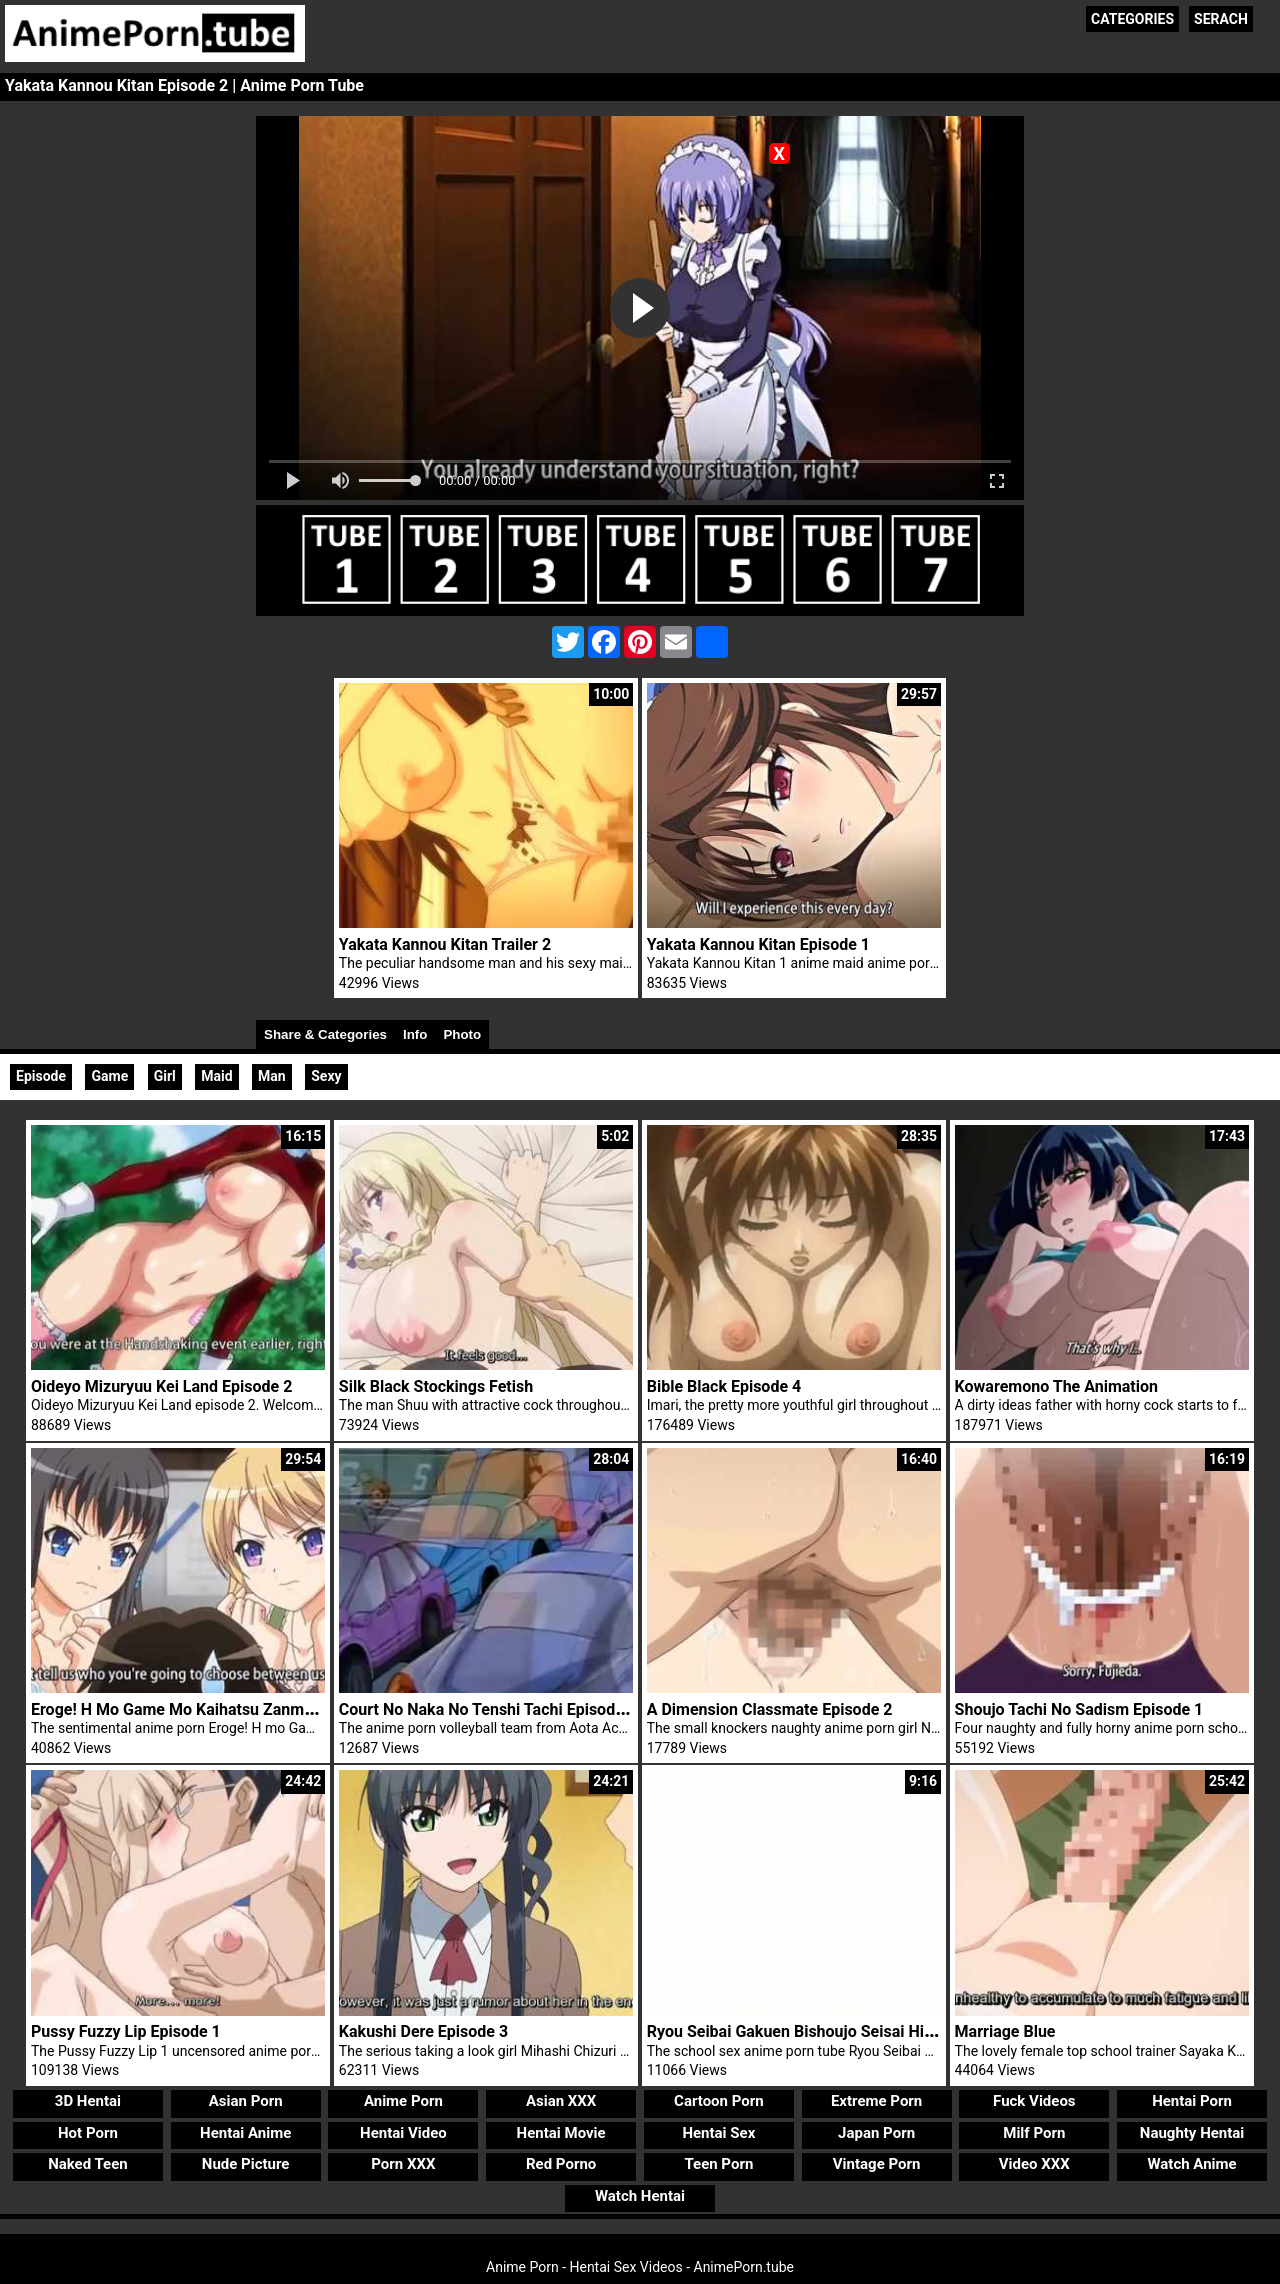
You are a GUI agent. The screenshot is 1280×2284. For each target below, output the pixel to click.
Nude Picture (246, 2164)
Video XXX (1034, 2164)
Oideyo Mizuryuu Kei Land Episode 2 (161, 1386)
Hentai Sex (718, 2133)
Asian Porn (246, 2101)
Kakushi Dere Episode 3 (423, 2031)
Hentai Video (403, 2133)
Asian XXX (561, 2101)
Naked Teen (88, 2164)
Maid (216, 1076)
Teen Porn (718, 2164)
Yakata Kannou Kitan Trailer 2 (445, 944)
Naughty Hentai (1192, 2133)
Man (272, 1076)
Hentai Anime (245, 2133)
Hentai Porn (1192, 2101)
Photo (462, 1034)
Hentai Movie (561, 2133)
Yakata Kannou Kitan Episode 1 (758, 944)
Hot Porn (88, 2133)
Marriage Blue (1005, 2031)
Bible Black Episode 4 (724, 1386)
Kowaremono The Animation (1056, 1386)
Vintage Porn (877, 2164)
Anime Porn (403, 2101)
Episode (41, 1076)
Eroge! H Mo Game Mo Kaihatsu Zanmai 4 (180, 1709)
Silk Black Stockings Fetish (436, 1386)
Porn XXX (403, 2164)
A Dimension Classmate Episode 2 (770, 1709)
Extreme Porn (876, 2101)
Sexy (326, 1076)
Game (109, 1076)
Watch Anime (1191, 2164)
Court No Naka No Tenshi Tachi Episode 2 (488, 1709)
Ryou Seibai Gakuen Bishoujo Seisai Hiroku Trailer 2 (833, 2031)
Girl (165, 1076)
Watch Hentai (640, 2196)
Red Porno (561, 2164)
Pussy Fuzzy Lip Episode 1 (126, 2031)
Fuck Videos (1034, 2101)
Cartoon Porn (719, 2101)
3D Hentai (88, 2101)
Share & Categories (325, 1034)
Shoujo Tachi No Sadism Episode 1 (1079, 1709)
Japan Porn (876, 2133)
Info (415, 1034)
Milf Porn (1034, 2133)
